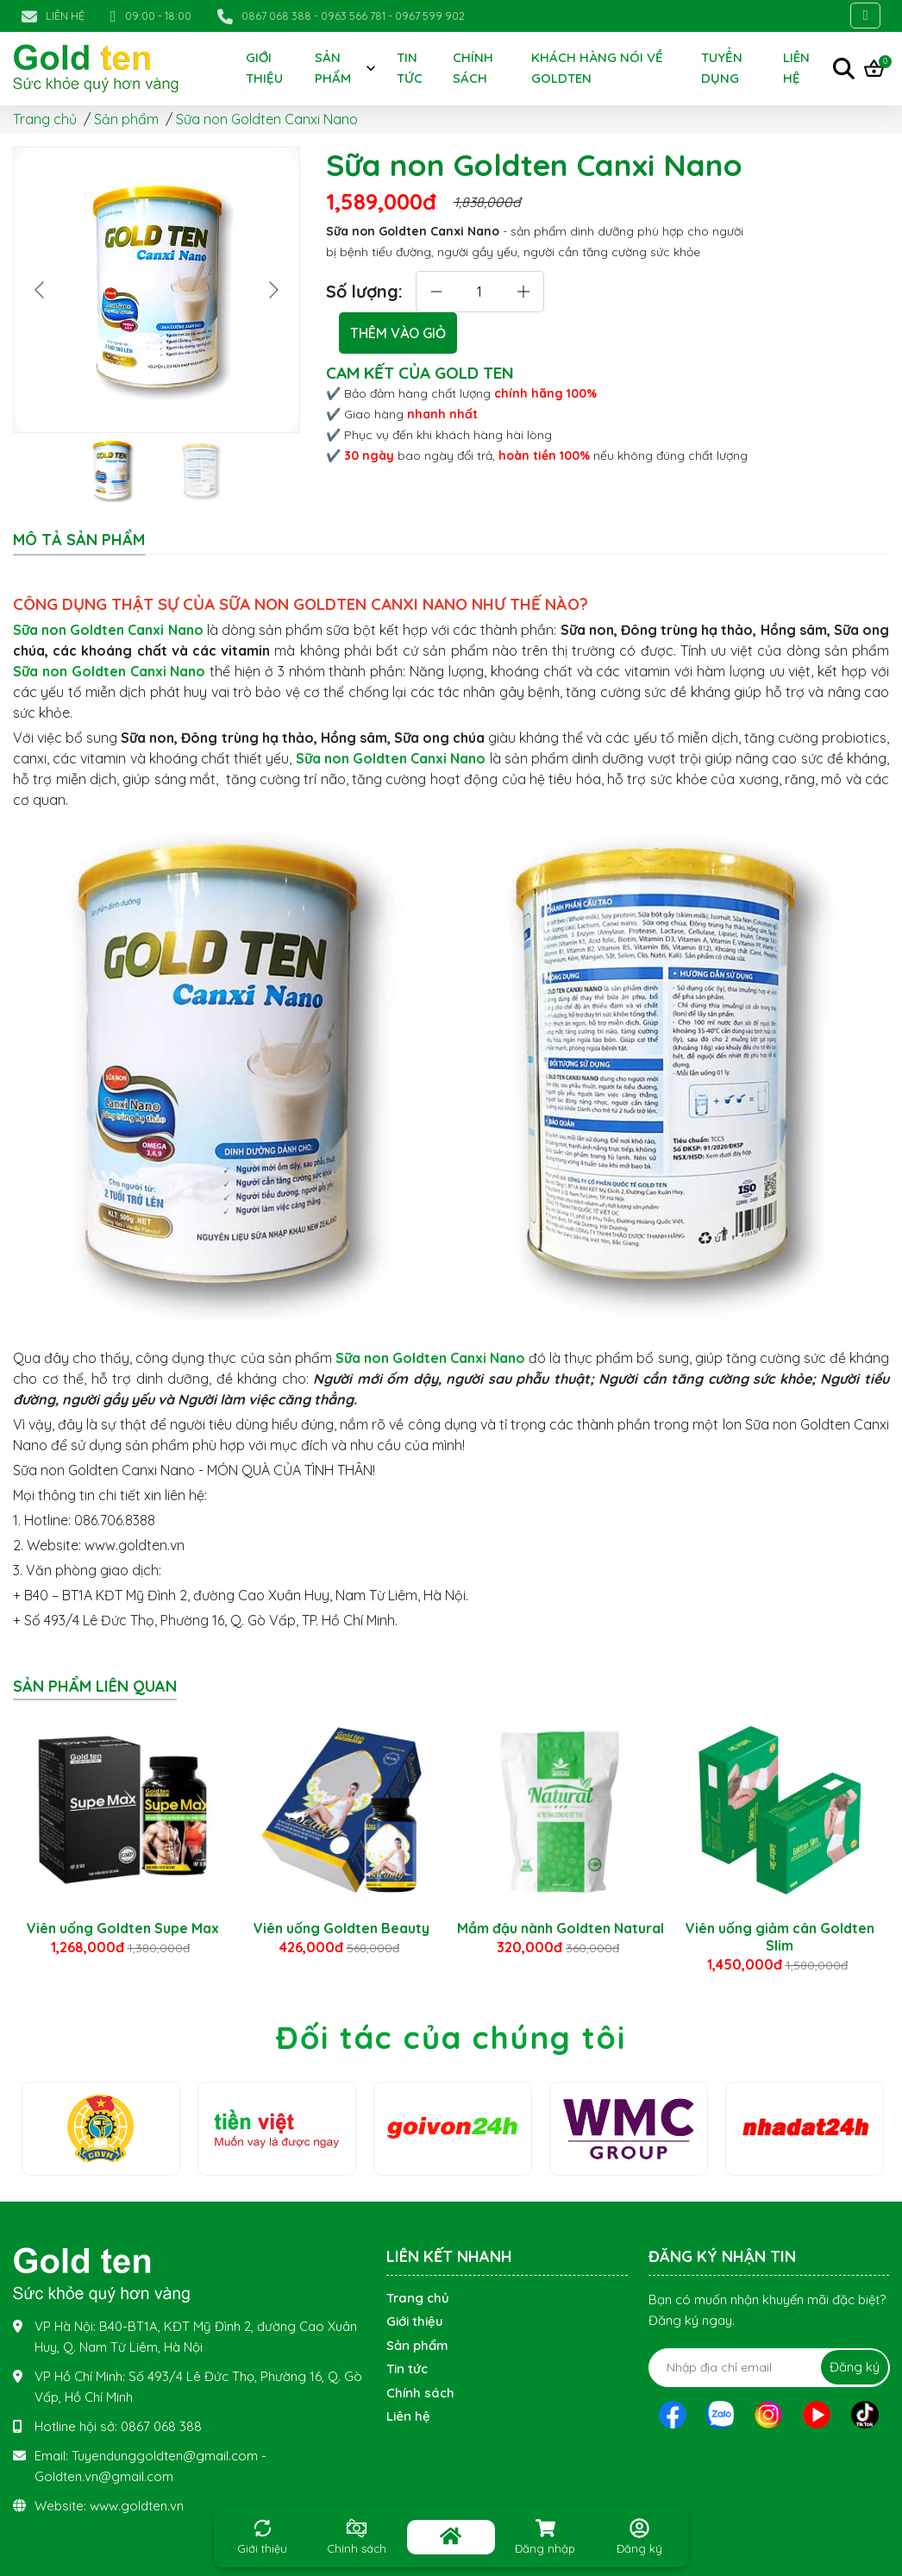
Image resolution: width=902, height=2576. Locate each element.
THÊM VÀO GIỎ (398, 333)
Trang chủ (45, 119)
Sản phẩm (333, 67)
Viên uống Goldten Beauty (341, 1928)
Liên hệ (408, 2416)
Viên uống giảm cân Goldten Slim (780, 1936)
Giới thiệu (264, 67)
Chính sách (473, 67)
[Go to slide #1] (112, 471)
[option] (122, 1829)
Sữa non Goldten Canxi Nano (267, 119)
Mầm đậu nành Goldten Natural (560, 1928)
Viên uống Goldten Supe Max (123, 1928)
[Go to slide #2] (201, 471)
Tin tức (410, 67)
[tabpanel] (451, 1115)
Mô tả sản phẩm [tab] (79, 540)
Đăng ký (855, 2367)
